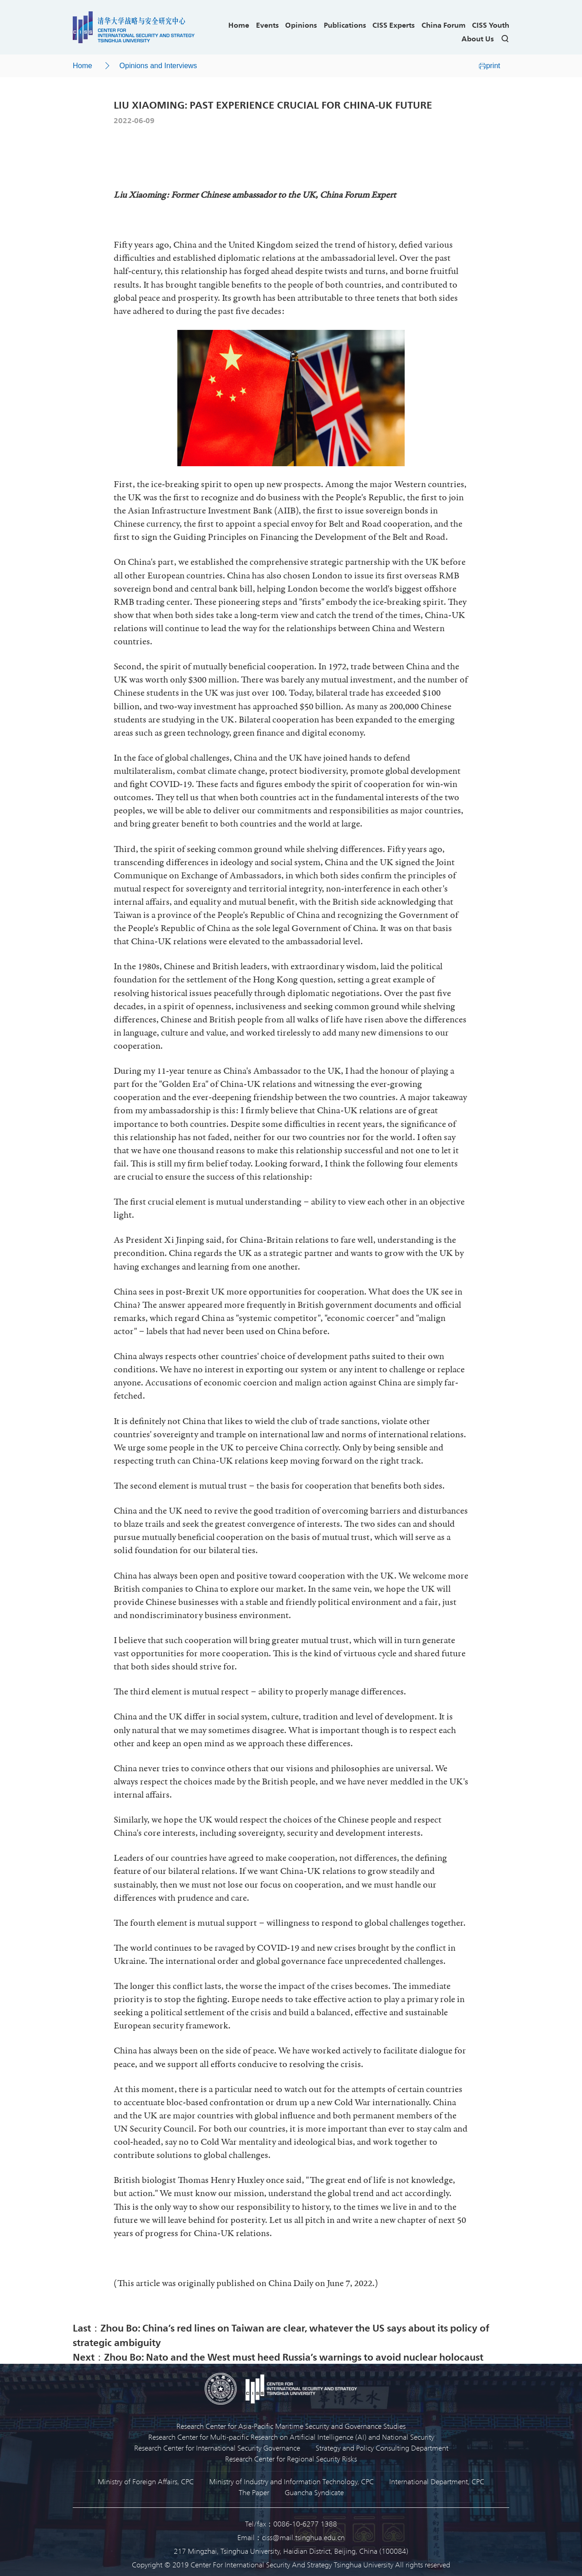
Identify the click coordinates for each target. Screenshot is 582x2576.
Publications (345, 25)
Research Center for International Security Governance (217, 2447)
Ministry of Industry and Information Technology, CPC (291, 2481)
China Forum (443, 25)
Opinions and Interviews (158, 66)
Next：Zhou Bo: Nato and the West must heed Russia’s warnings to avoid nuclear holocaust (278, 2356)
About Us (478, 38)
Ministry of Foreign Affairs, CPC (146, 2481)
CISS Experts (393, 25)
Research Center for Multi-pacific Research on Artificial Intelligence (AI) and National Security (291, 2436)
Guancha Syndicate (314, 2492)
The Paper (254, 2492)
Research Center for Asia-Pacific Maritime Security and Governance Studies (291, 2426)
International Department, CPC (436, 2481)
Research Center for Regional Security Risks (291, 2458)
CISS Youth (490, 25)
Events (267, 25)
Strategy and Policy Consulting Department (382, 2447)
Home (238, 25)
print (489, 66)
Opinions (301, 25)
